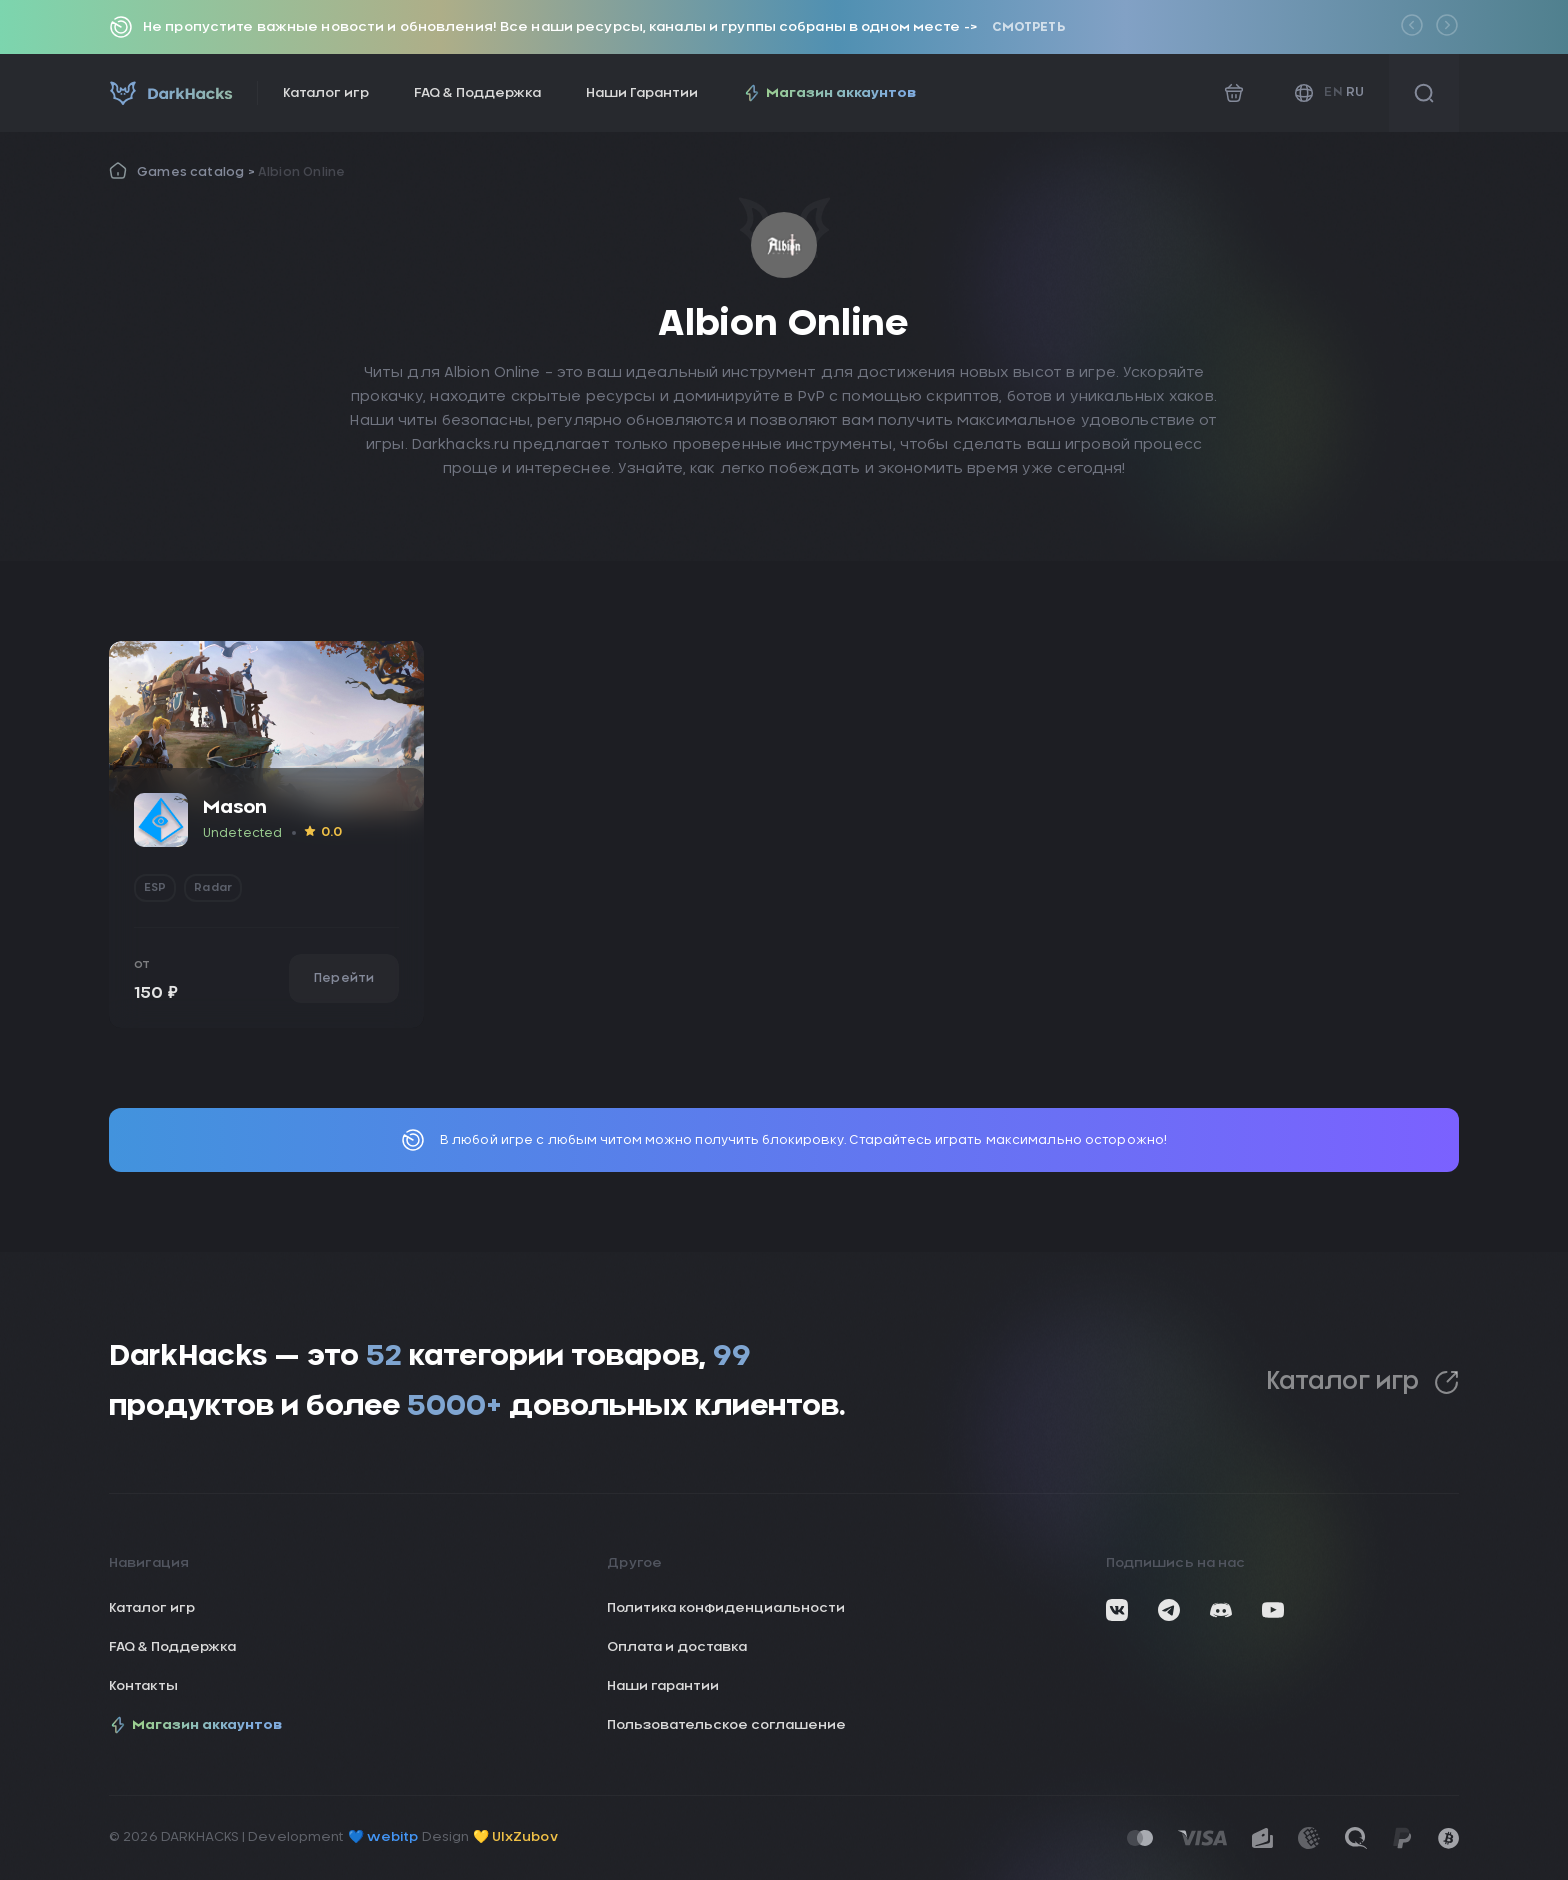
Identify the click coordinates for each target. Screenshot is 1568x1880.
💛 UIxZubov (515, 1837)
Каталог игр (326, 93)
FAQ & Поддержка (477, 93)
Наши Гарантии (642, 93)
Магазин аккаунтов (829, 93)
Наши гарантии (663, 1686)
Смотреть (1028, 27)
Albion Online (301, 172)
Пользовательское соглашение (726, 1725)
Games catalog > (197, 172)
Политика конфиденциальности (726, 1608)
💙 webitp (383, 1837)
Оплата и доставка (677, 1647)
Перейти (344, 978)
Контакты (143, 1686)
